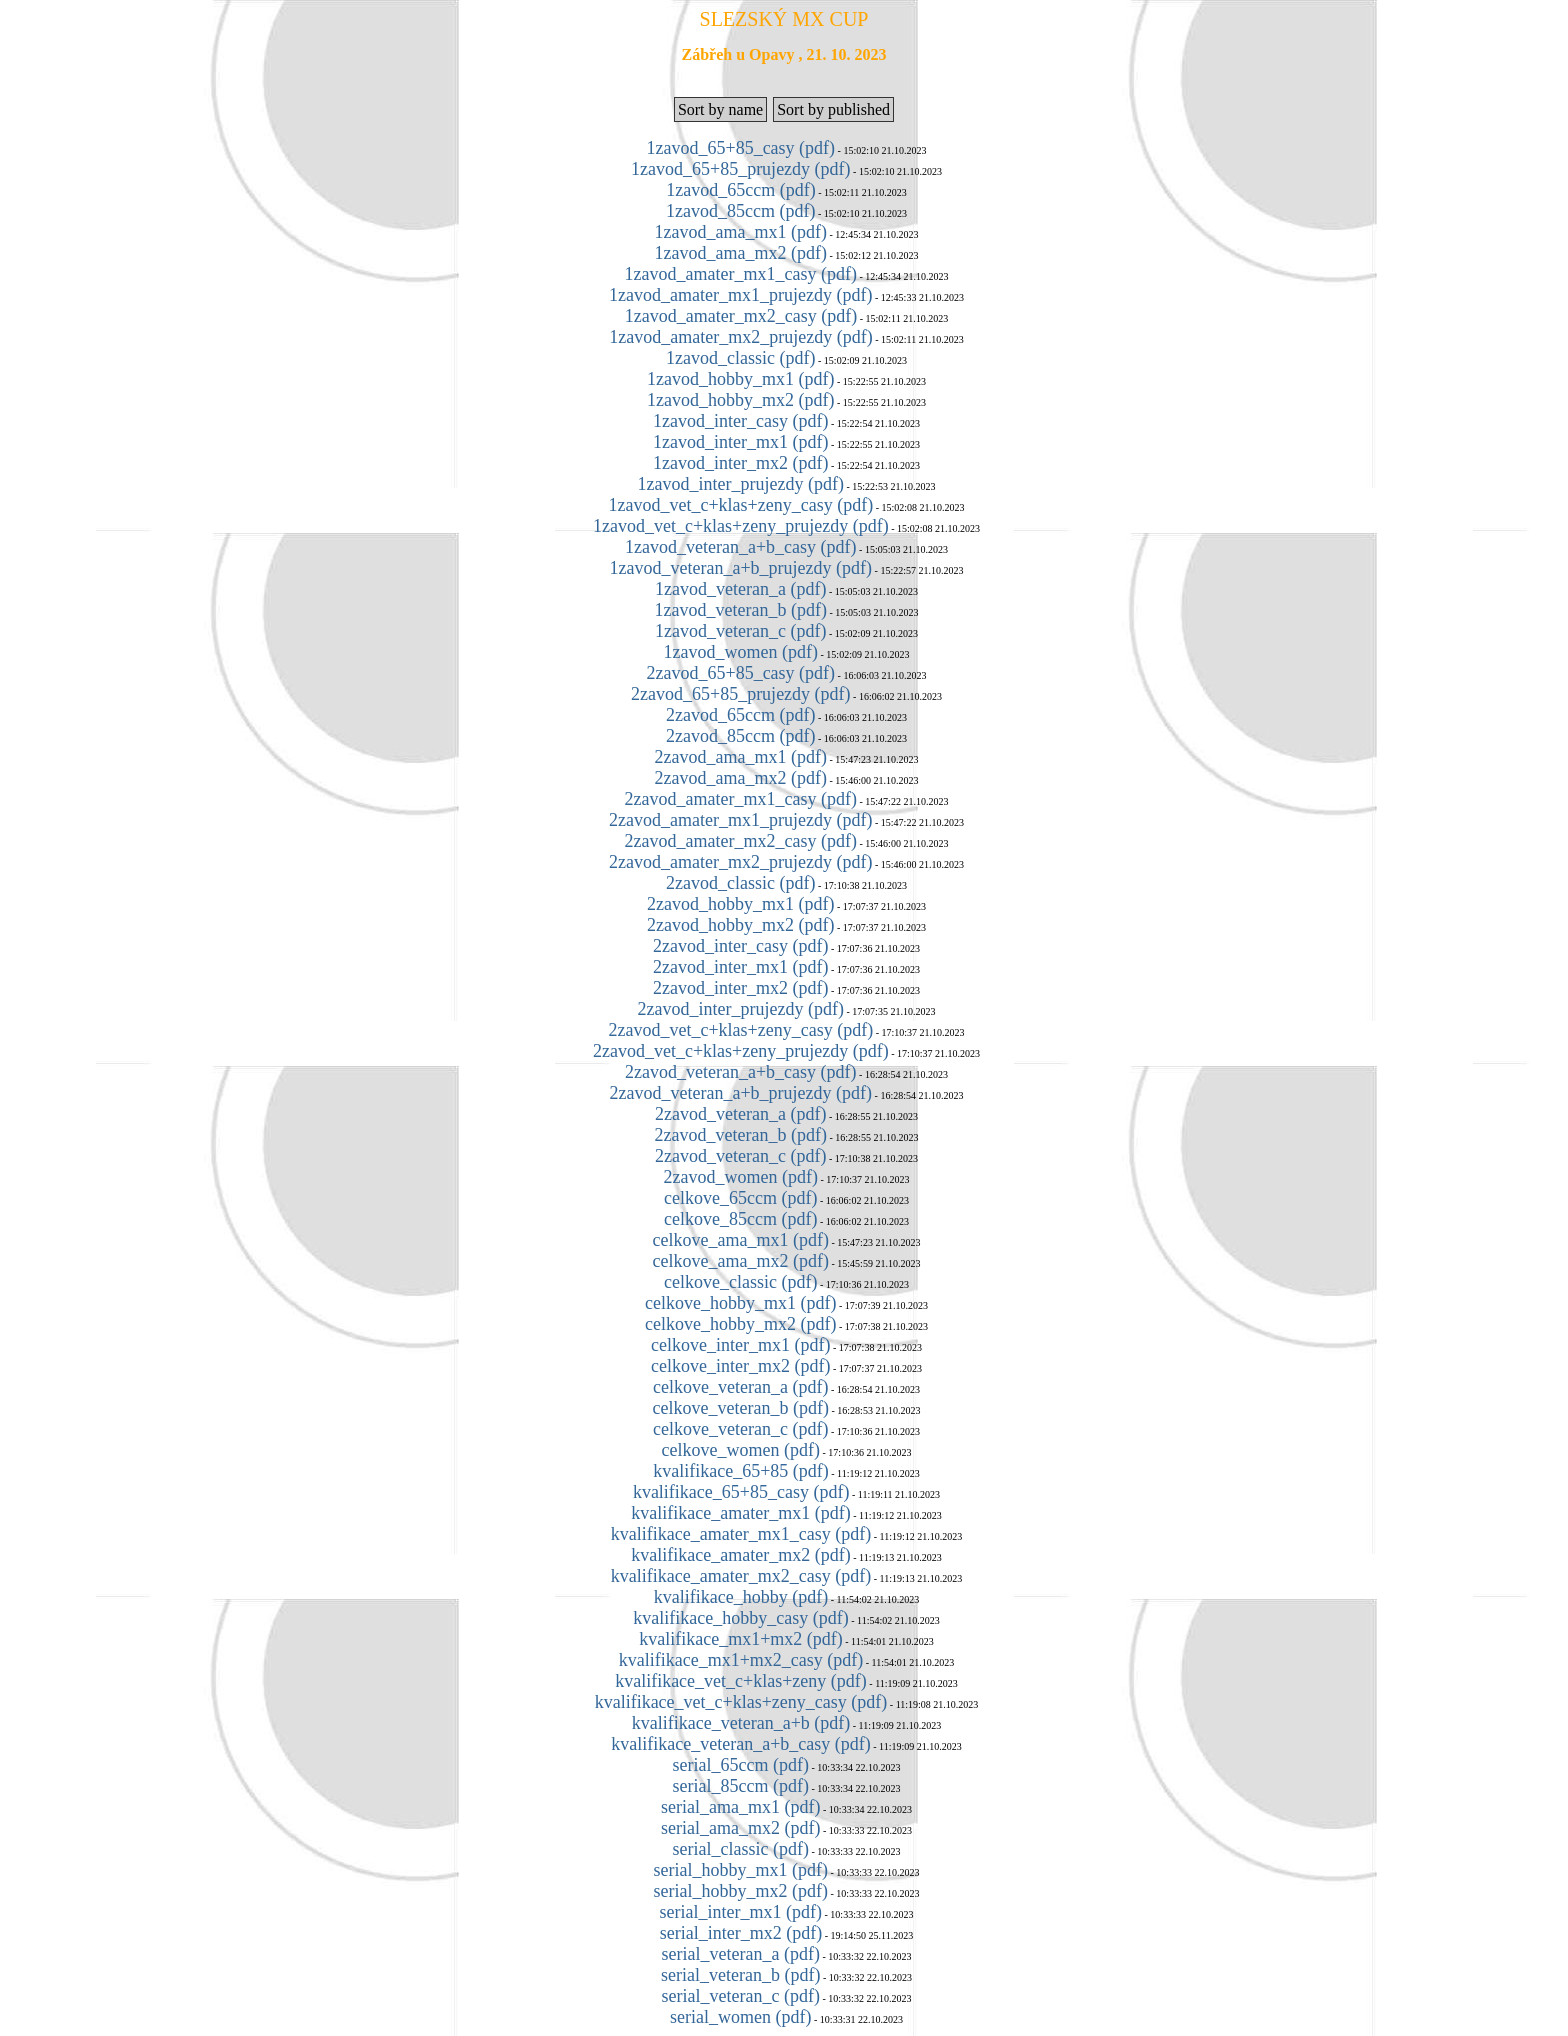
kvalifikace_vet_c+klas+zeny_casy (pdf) (741, 1702)
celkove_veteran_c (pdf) (740, 1429)
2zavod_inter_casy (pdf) (740, 946)
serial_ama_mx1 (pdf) (740, 1807)
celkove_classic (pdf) (740, 1282)
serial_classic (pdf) (741, 1849)
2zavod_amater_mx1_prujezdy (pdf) (740, 820)
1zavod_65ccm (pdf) (740, 190)
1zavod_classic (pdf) (740, 358)
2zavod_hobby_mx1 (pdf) (740, 904)
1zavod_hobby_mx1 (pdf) (740, 379)
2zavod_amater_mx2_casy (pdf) (741, 841)
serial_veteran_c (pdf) (741, 1996)
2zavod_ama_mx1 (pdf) (741, 757)
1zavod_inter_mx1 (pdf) (740, 442)
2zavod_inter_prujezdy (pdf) (741, 1009)
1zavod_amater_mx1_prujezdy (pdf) (740, 295)
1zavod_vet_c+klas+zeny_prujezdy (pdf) (741, 526)
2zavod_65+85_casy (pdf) (741, 673)
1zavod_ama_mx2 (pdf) (741, 253)
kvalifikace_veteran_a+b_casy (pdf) (741, 1744)
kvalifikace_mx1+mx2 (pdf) (741, 1639)
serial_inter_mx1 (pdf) (741, 1912)
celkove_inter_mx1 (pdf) (740, 1345)
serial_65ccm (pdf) (741, 1765)
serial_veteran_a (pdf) (741, 1954)
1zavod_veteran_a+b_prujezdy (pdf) (741, 568)
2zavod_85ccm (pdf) (740, 736)
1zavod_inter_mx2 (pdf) (740, 463)
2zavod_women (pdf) (741, 1177)
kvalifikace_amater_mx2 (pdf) (740, 1555)
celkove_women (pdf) (741, 1450)
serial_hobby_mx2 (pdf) (741, 1891)
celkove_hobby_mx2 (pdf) (740, 1324)
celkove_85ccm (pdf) (740, 1219)
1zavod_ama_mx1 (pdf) (741, 232)
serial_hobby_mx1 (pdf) (741, 1870)
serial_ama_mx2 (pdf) (740, 1828)
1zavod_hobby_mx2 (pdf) (740, 400)
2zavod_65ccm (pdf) (740, 715)
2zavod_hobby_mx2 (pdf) (740, 925)
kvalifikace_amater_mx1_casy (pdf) (741, 1534)
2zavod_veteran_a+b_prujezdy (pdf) (741, 1093)
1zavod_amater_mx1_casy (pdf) (741, 274)
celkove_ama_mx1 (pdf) (741, 1240)
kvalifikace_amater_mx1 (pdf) (740, 1513)
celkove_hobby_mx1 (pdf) (740, 1303)
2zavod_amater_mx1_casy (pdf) (741, 799)
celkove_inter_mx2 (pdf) (740, 1366)
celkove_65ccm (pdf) (740, 1198)
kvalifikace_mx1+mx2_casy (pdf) (741, 1660)
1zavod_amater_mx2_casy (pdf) (741, 316)
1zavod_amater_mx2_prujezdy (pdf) (740, 337)
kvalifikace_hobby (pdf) (741, 1597)
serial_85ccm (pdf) (741, 1786)
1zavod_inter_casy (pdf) (740, 421)
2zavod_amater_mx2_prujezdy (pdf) (740, 862)
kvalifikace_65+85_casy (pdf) (741, 1492)
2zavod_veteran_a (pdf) (740, 1114)
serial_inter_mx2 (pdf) (741, 1933)
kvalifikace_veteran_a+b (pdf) (741, 1723)
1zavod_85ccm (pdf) (740, 211)
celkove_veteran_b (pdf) (741, 1408)
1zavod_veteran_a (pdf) (740, 589)
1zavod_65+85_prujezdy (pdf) (741, 169)
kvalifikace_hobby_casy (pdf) (740, 1618)
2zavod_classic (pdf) (740, 883)
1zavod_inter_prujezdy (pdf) (741, 484)
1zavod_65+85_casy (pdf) (741, 148)
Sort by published (833, 109)
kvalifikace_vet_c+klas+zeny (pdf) (741, 1681)
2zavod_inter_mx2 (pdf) (740, 988)
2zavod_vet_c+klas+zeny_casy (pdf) (740, 1030)
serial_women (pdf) (740, 2017)
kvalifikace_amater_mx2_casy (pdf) (741, 1576)
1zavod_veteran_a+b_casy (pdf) (741, 547)
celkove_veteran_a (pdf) (740, 1387)
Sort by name (720, 109)
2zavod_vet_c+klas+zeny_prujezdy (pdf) (741, 1051)
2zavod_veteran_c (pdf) (740, 1156)
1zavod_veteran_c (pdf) (740, 631)
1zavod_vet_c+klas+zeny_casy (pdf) (740, 505)
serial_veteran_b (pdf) (740, 1975)
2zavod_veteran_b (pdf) (741, 1135)
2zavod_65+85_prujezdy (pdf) (741, 694)
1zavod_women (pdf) (741, 652)
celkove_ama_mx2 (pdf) (741, 1261)
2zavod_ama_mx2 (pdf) (741, 778)
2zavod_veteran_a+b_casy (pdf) (741, 1072)
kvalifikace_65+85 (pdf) (741, 1471)
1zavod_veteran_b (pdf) (741, 610)
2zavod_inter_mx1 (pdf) (740, 967)
